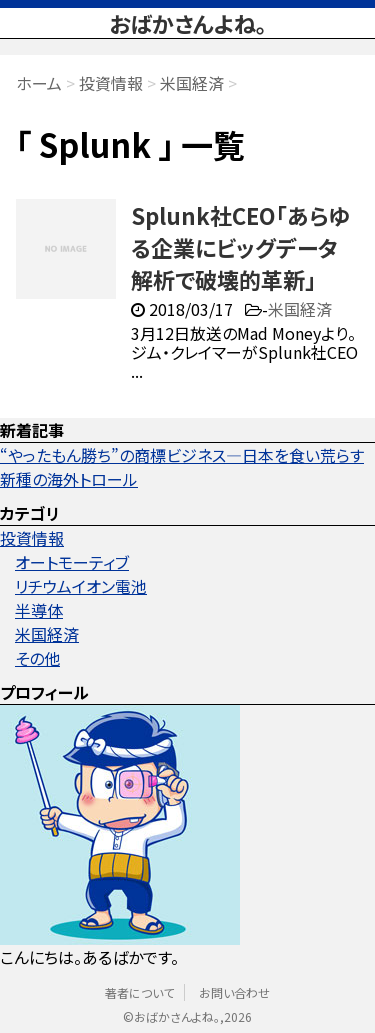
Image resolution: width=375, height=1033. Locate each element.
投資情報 (32, 538)
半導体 (39, 610)
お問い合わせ (234, 992)
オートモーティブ (72, 562)
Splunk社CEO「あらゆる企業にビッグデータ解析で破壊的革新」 (240, 247)
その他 (37, 658)
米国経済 (300, 309)
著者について (139, 992)
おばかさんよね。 (188, 23)
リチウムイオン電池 (81, 586)
